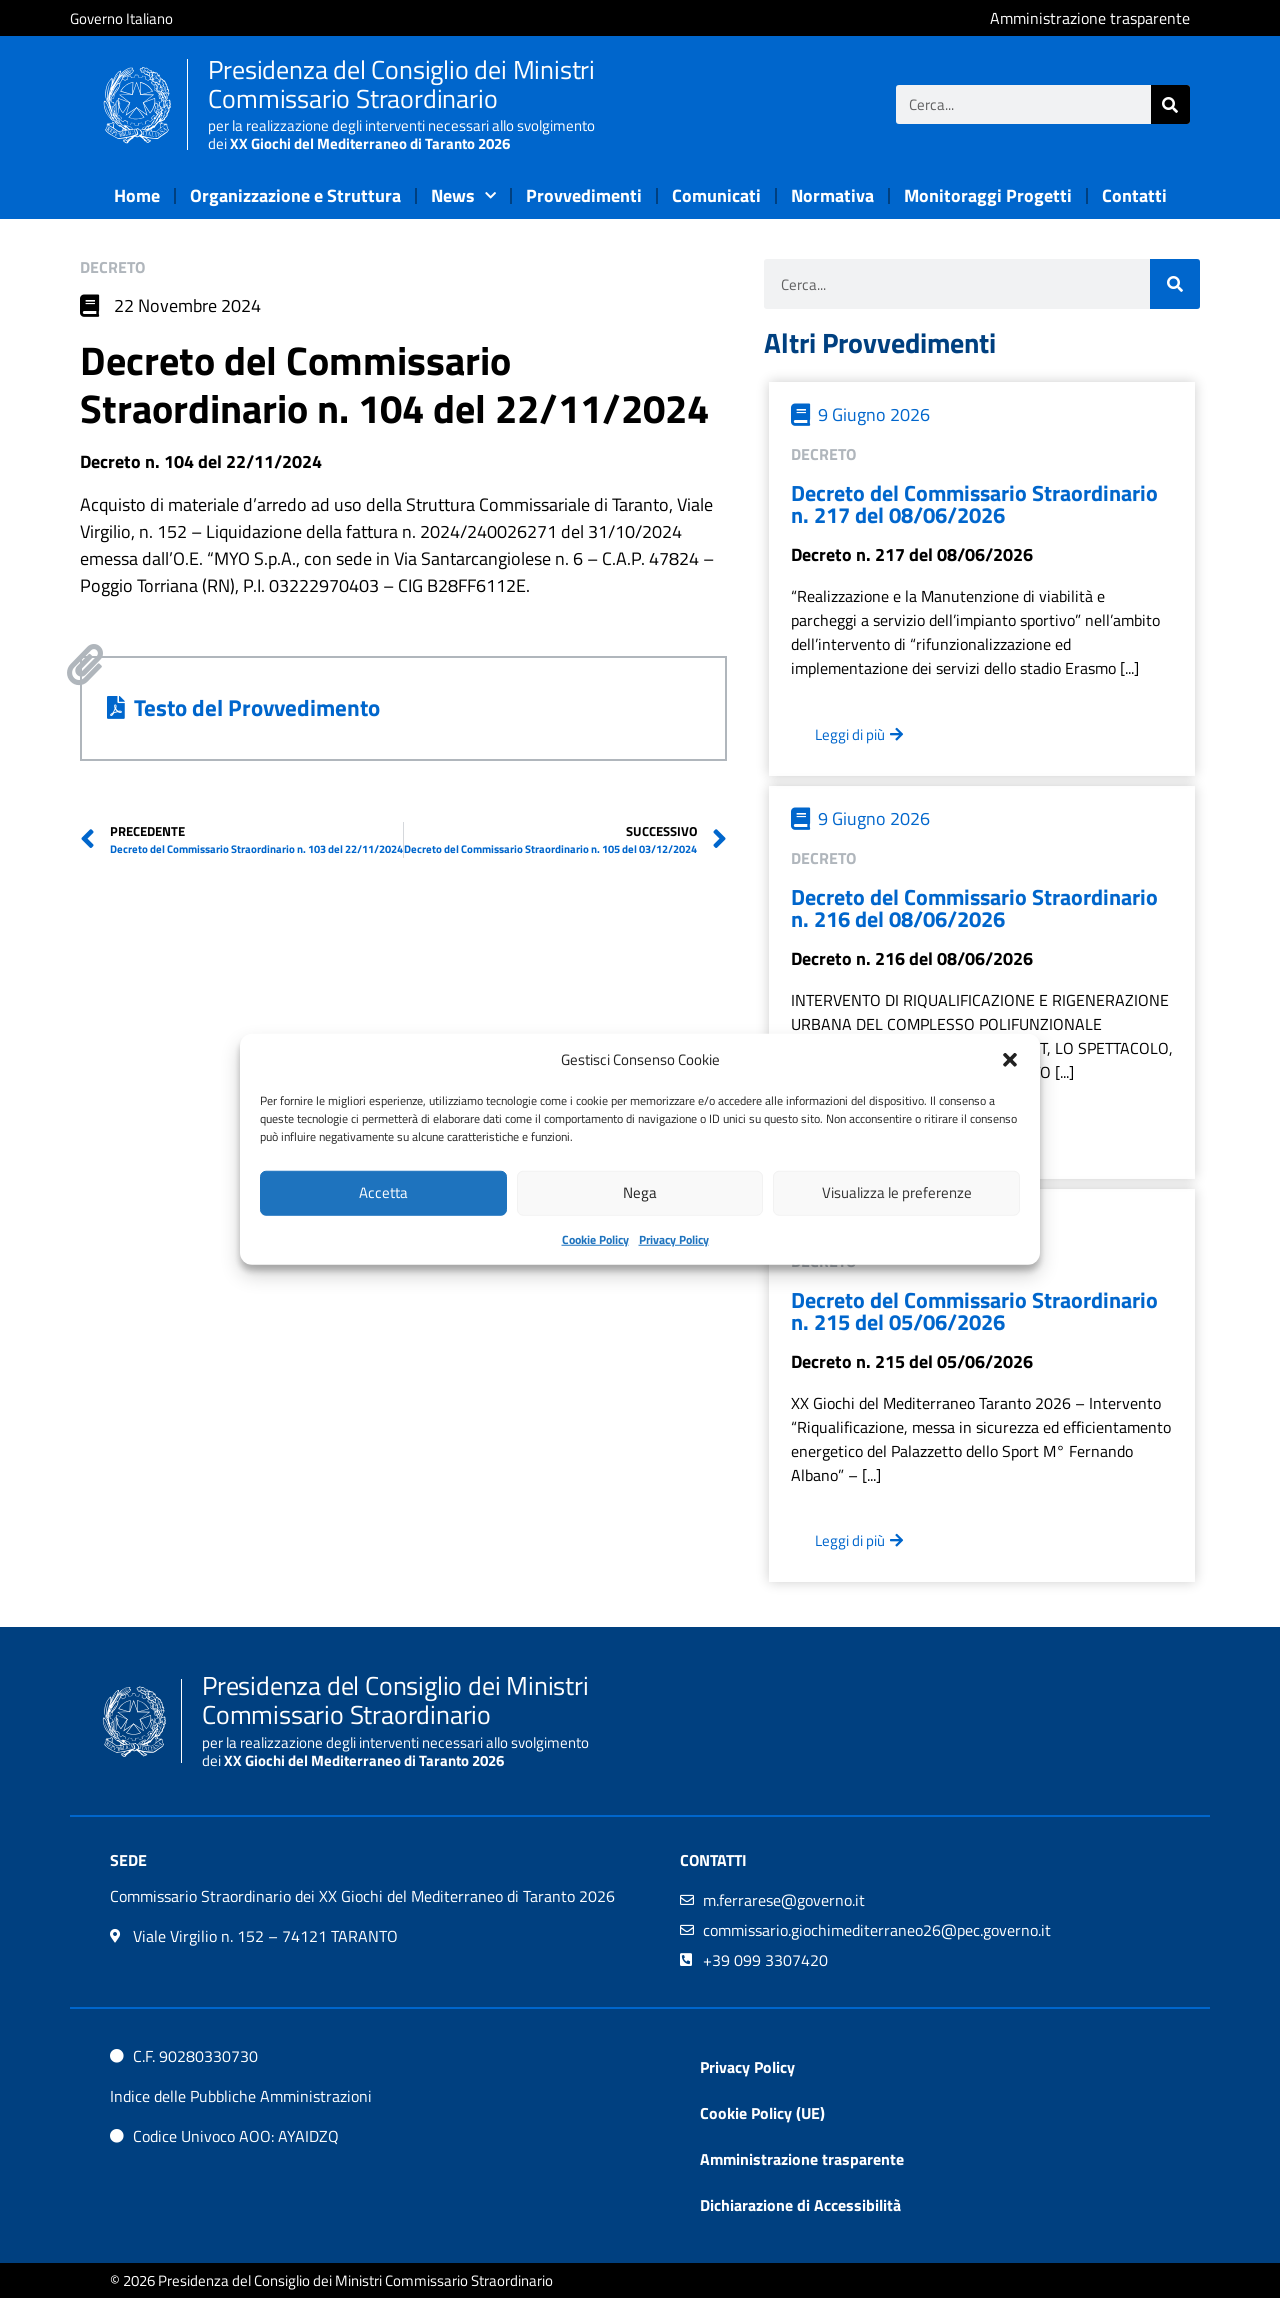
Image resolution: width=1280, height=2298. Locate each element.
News (463, 196)
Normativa (832, 195)
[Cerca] (1170, 104)
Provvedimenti (584, 195)
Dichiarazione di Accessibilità (800, 2205)
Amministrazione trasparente (802, 2159)
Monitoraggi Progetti (988, 195)
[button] (1010, 1060)
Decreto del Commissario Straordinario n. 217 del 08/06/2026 (974, 504)
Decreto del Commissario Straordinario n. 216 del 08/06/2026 (974, 908)
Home (137, 195)
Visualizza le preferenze (897, 1192)
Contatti (1134, 195)
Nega (640, 1192)
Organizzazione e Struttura (295, 195)
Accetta (383, 1192)
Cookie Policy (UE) (762, 2113)
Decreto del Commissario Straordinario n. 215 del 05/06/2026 (974, 1311)
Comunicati (716, 195)
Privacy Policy (674, 1238)
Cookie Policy (595, 1238)
